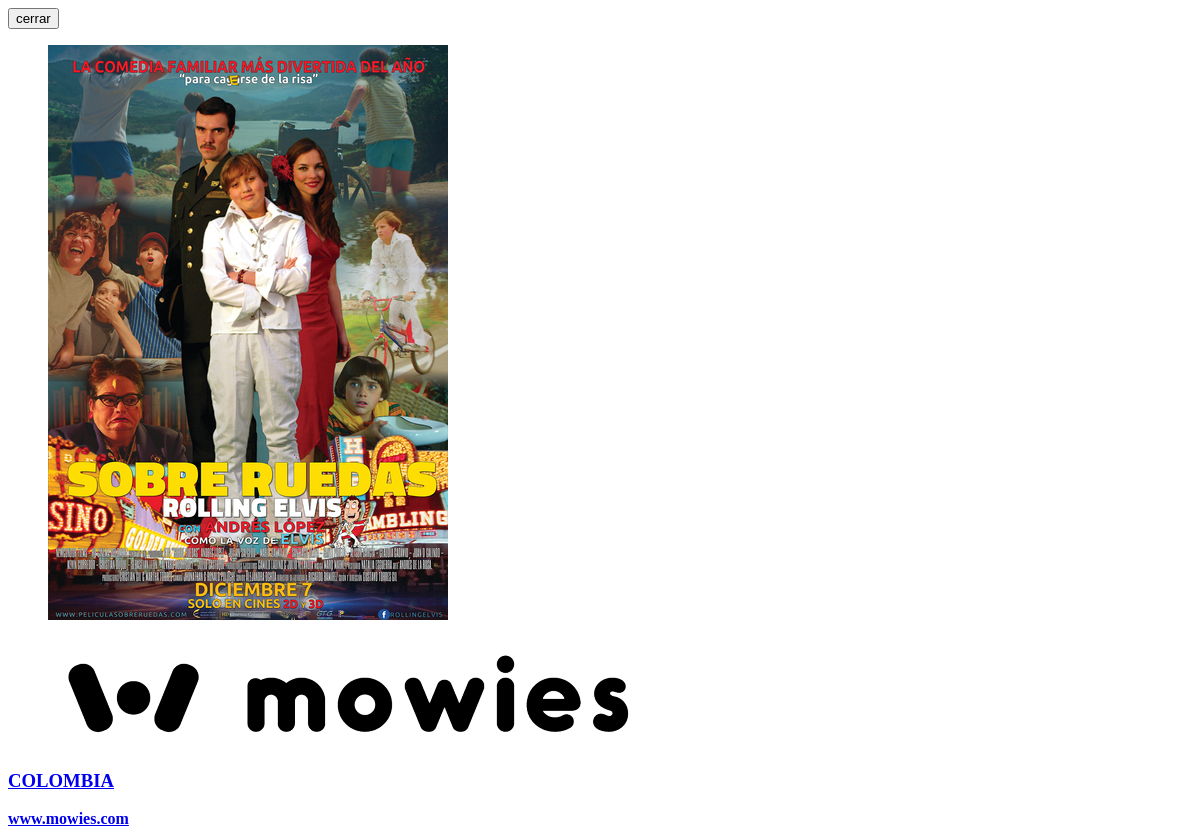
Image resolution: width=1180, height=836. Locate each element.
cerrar (33, 18)
